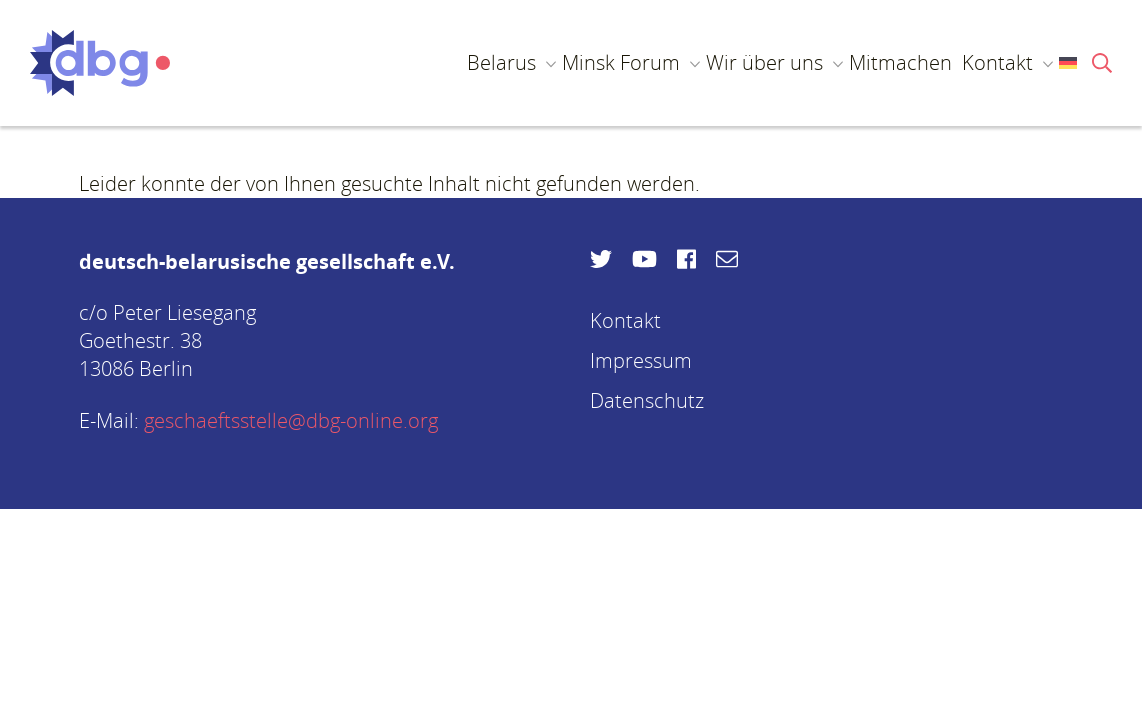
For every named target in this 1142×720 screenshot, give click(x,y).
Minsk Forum (621, 62)
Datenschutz (647, 400)
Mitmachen (900, 62)
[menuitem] (1060, 63)
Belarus (501, 62)
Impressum (641, 360)
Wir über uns (764, 62)
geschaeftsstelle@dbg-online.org (291, 420)
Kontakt (997, 62)
